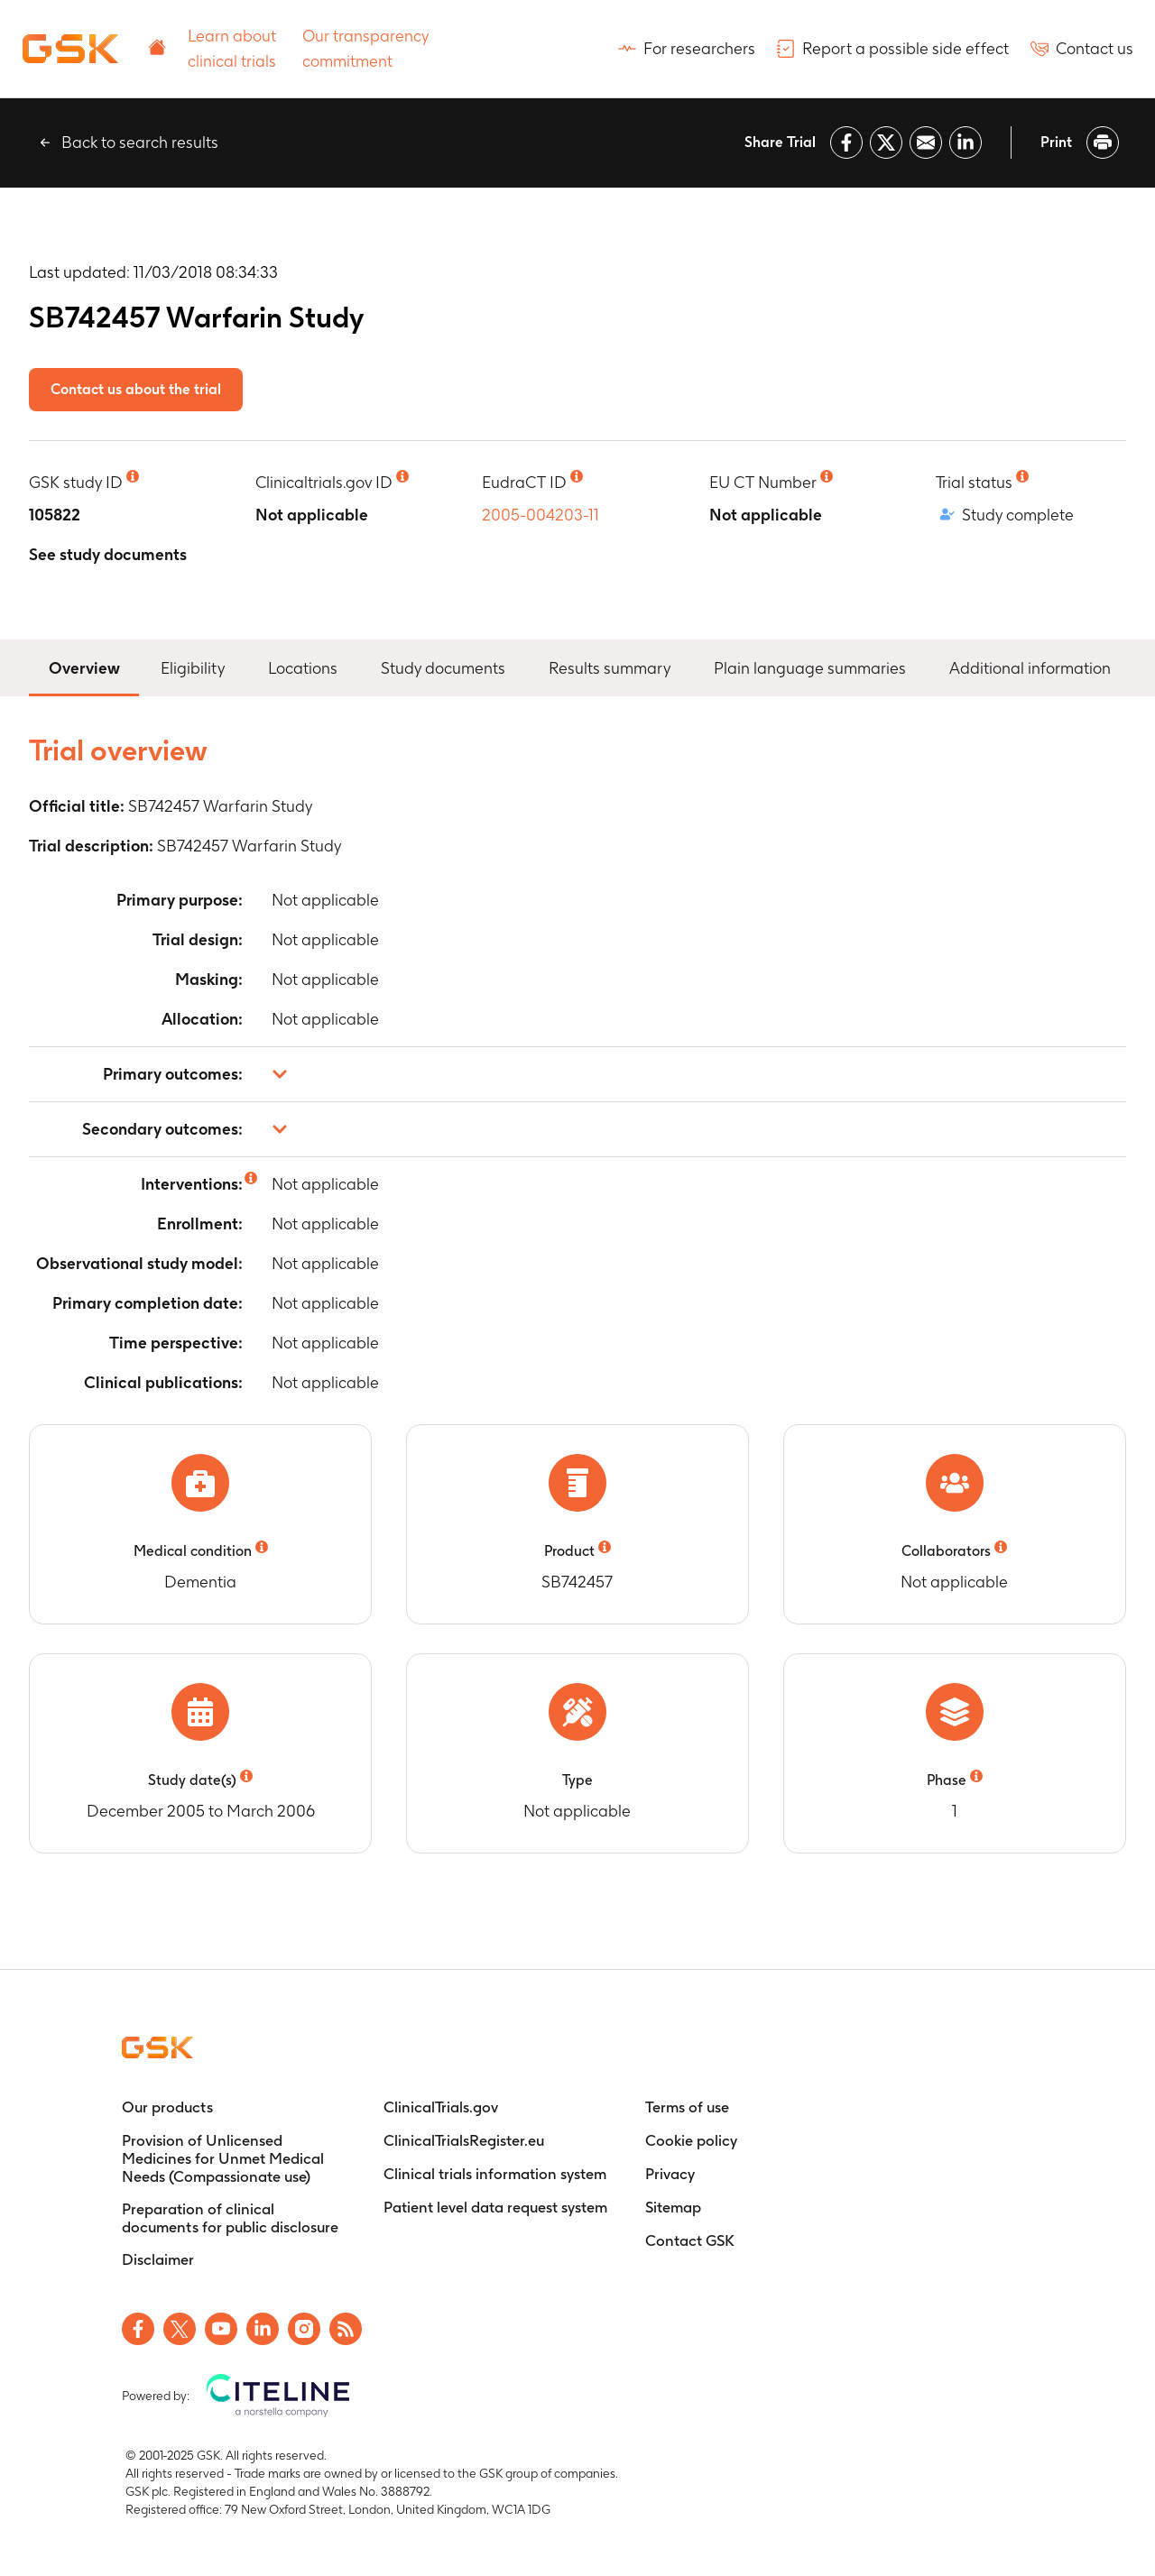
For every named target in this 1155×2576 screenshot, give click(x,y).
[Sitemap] (673, 2207)
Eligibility (193, 667)
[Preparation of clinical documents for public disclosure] (234, 2218)
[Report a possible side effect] (893, 48)
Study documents (443, 667)
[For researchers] (686, 48)
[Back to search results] (127, 142)
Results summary (609, 667)
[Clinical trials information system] (494, 2174)
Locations (302, 667)
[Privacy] (670, 2174)
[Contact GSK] (690, 2240)
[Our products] (167, 2107)
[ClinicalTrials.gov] (440, 2107)
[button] (577, 1074)
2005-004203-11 (540, 514)
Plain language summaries (810, 667)
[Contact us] (1081, 48)
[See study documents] (108, 554)
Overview (84, 666)
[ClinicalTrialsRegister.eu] (463, 2140)
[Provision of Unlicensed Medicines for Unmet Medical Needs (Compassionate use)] (234, 2158)
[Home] (70, 48)
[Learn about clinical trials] (234, 48)
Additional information (1030, 667)
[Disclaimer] (158, 2259)
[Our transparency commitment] (369, 48)
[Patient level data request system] (495, 2207)
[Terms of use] (687, 2107)
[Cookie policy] (691, 2140)
